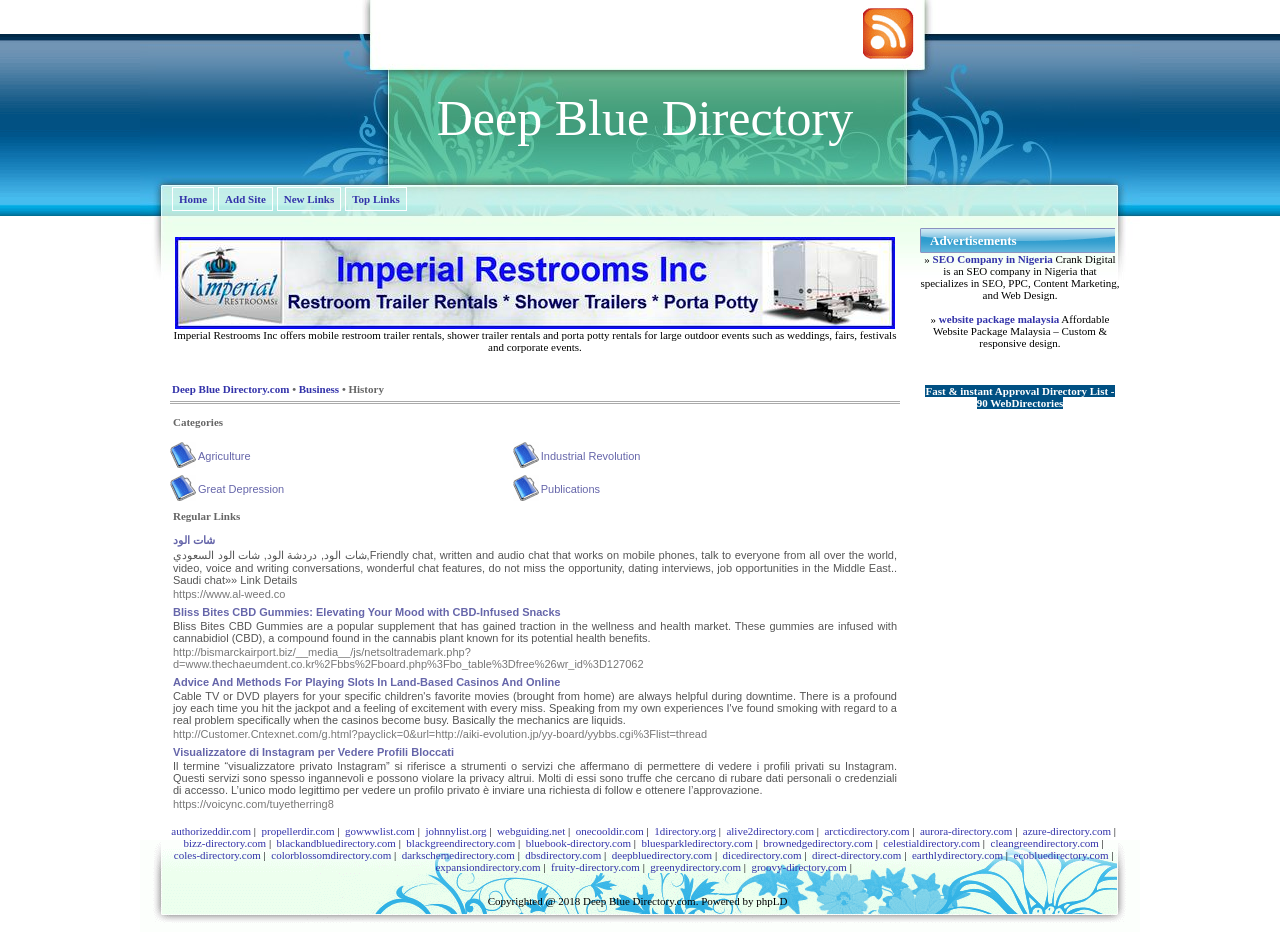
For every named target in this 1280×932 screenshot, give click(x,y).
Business (319, 389)
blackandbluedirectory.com (336, 843)
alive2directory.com (770, 831)
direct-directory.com (856, 855)
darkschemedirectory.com (458, 855)
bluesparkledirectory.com (696, 843)
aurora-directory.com (966, 831)
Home (193, 199)
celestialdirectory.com (931, 843)
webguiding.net (531, 831)
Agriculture (224, 456)
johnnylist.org (455, 831)
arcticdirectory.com (866, 831)
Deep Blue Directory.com (230, 389)
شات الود (194, 540)
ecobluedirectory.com (1061, 855)
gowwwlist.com (380, 831)
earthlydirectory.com (957, 855)
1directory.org (685, 831)
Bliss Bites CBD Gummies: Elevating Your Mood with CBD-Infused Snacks (367, 612)
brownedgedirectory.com (818, 843)
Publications (570, 489)
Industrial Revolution (591, 456)
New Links (309, 199)
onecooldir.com (610, 831)
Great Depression (241, 489)
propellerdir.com (297, 831)
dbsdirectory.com (563, 855)
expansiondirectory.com (487, 867)
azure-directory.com (1067, 831)
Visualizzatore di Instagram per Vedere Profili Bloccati (313, 752)
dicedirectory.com (762, 855)
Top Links (376, 199)
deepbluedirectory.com (662, 855)
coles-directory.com (217, 855)
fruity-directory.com (595, 867)
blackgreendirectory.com (460, 843)
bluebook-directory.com (578, 843)
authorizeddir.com (211, 831)
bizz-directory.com (224, 843)
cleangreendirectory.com (1045, 843)
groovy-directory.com (799, 867)
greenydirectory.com (695, 867)
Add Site (245, 199)
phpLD (771, 901)
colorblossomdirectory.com (331, 855)
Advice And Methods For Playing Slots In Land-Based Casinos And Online (366, 682)
